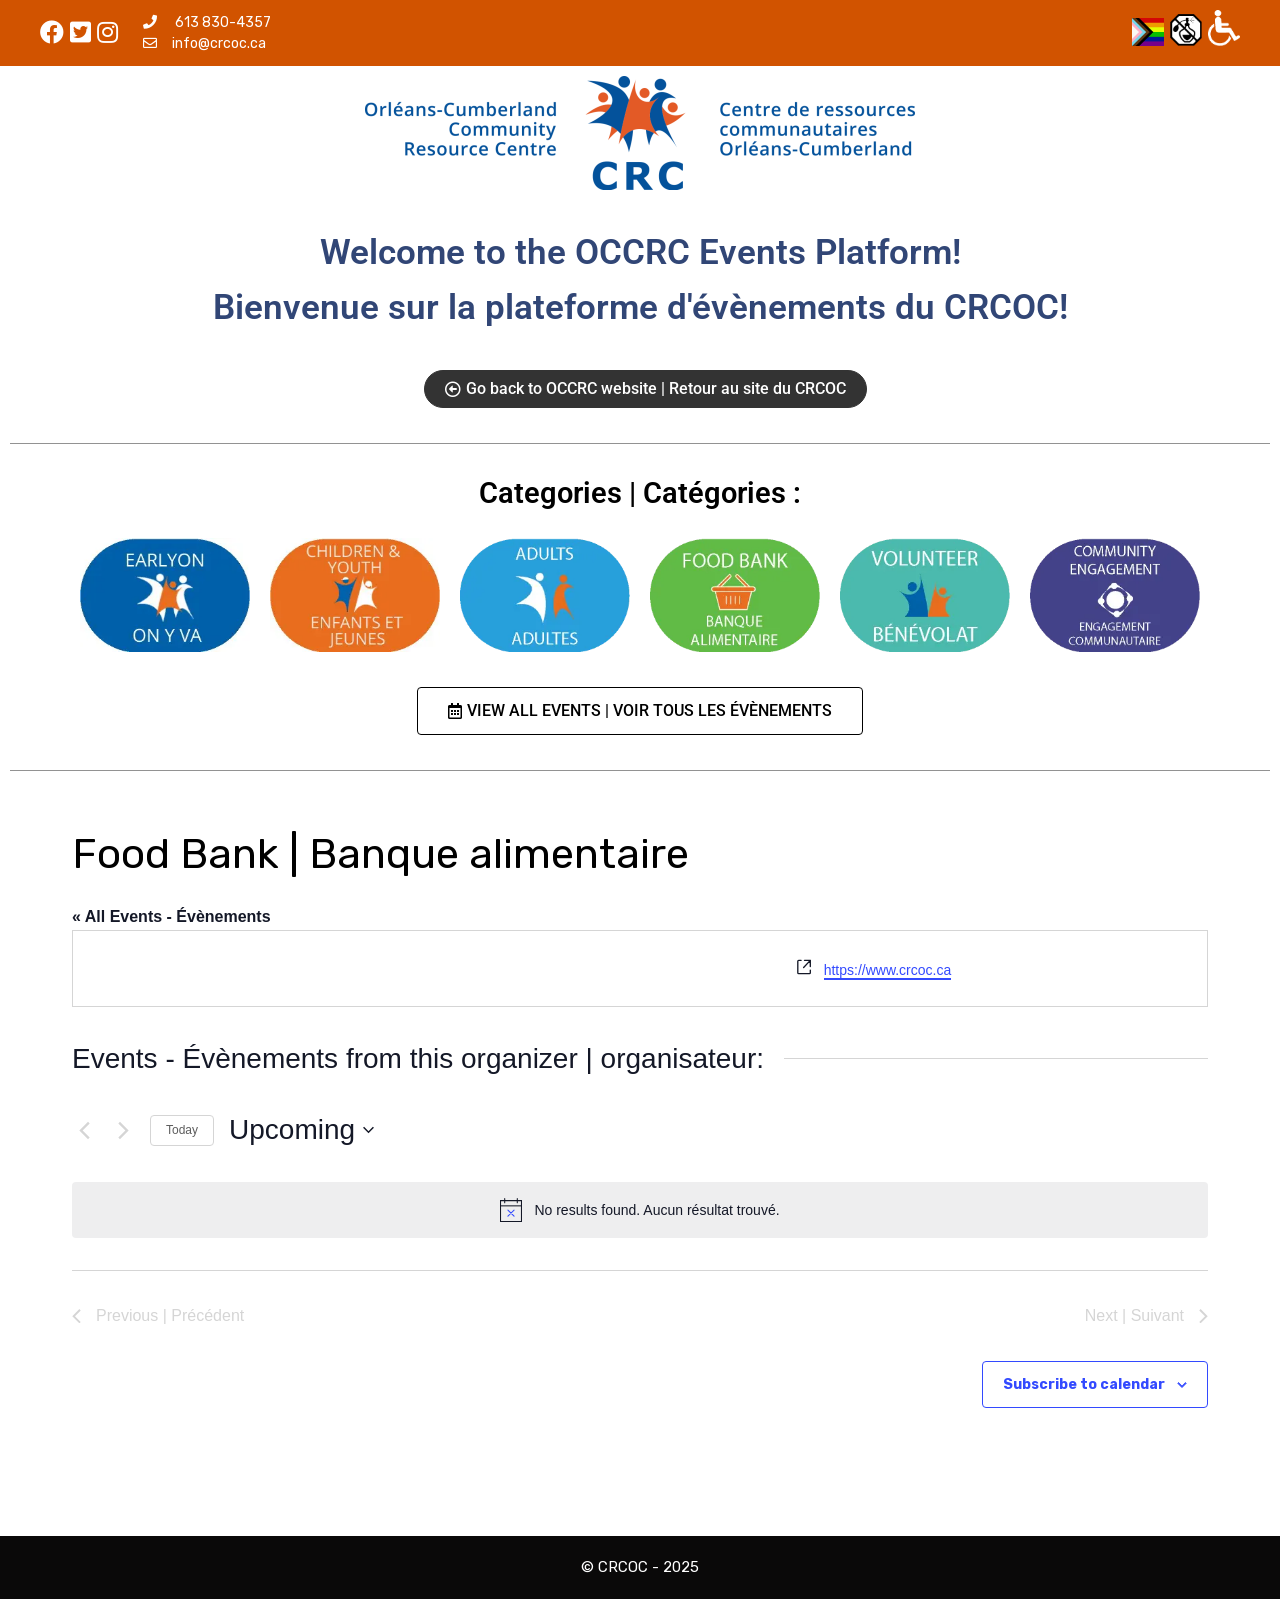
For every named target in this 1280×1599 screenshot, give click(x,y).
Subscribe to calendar (1084, 1384)
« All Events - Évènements (171, 916)
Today (182, 1130)
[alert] (640, 1210)
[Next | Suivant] (123, 1130)
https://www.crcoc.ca (888, 970)
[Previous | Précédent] (84, 1130)
